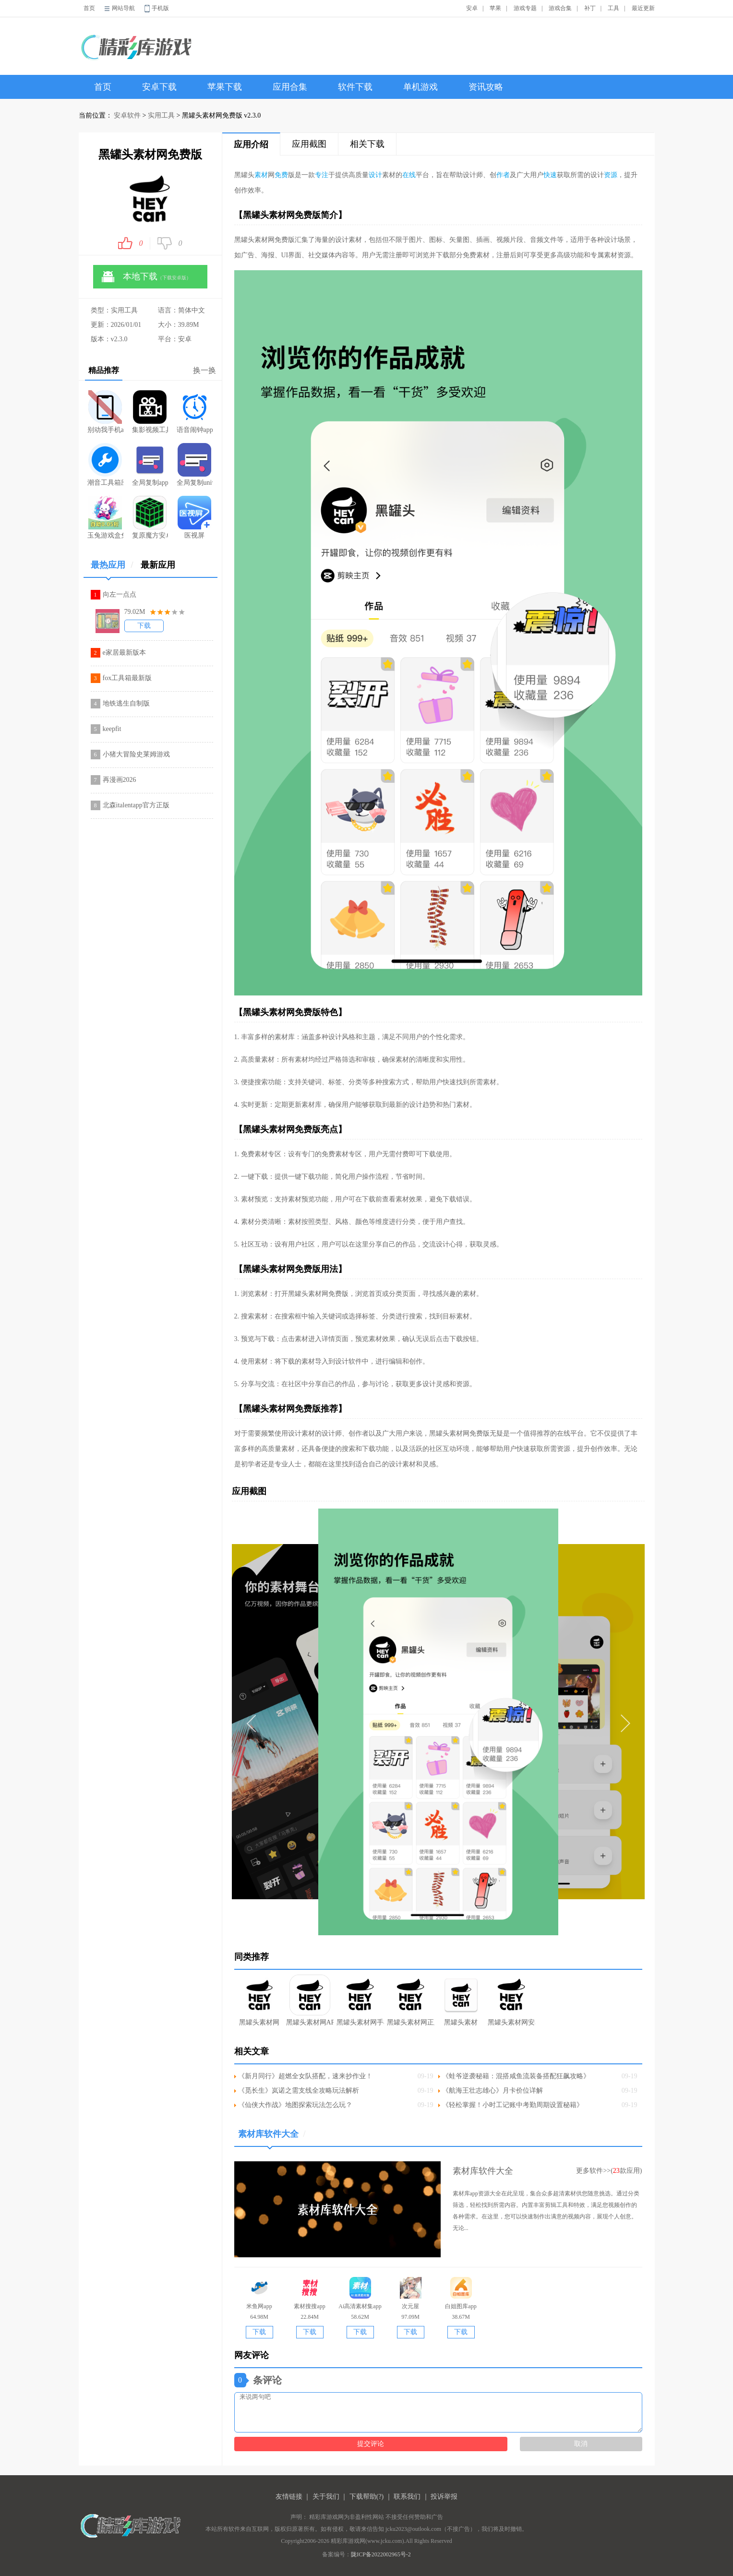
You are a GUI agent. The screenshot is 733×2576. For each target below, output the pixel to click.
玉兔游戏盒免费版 (105, 517)
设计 (375, 175)
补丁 (590, 8)
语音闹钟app (195, 411)
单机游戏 (420, 87)
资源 (610, 175)
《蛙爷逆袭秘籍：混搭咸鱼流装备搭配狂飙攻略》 (516, 2076)
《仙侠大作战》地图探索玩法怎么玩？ (295, 2105)
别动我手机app (105, 411)
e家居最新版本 (124, 652)
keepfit (112, 728)
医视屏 (194, 517)
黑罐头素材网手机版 (360, 2000)
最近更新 (643, 8)
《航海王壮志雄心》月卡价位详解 (492, 2090)
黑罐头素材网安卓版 (511, 2000)
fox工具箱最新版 (127, 678)
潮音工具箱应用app (105, 464)
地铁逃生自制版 (126, 703)
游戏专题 (525, 8)
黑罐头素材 (461, 2000)
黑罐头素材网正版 (410, 2000)
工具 (613, 8)
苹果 (495, 8)
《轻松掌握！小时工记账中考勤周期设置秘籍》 (512, 2105)
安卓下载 (159, 87)
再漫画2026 (119, 779)
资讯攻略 (486, 87)
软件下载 (355, 87)
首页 (89, 8)
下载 (144, 625)
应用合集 (290, 87)
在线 (409, 175)
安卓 (472, 8)
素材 (261, 175)
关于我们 (325, 2496)
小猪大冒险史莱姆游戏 (136, 754)
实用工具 (161, 115)
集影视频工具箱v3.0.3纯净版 (150, 411)
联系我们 (407, 2496)
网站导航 (123, 8)
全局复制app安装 (150, 464)
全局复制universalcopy (195, 464)
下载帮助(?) (366, 2496)
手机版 (160, 8)
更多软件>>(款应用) (609, 2170)
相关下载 (367, 144)
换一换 (204, 370)
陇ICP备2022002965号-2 (381, 2554)
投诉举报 (444, 2496)
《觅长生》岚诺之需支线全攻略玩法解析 (298, 2090)
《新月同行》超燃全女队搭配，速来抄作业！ (305, 2076)
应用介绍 (251, 144)
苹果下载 (224, 87)
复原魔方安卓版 (150, 517)
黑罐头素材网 (259, 2000)
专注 (321, 175)
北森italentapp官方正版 (136, 805)
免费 (281, 175)
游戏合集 (560, 8)
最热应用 (112, 568)
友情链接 (289, 2496)
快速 (550, 175)
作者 (503, 175)
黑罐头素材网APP (310, 2000)
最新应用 (158, 565)
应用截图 (309, 144)
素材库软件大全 (272, 2137)
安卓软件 (127, 115)
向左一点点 (119, 594)
